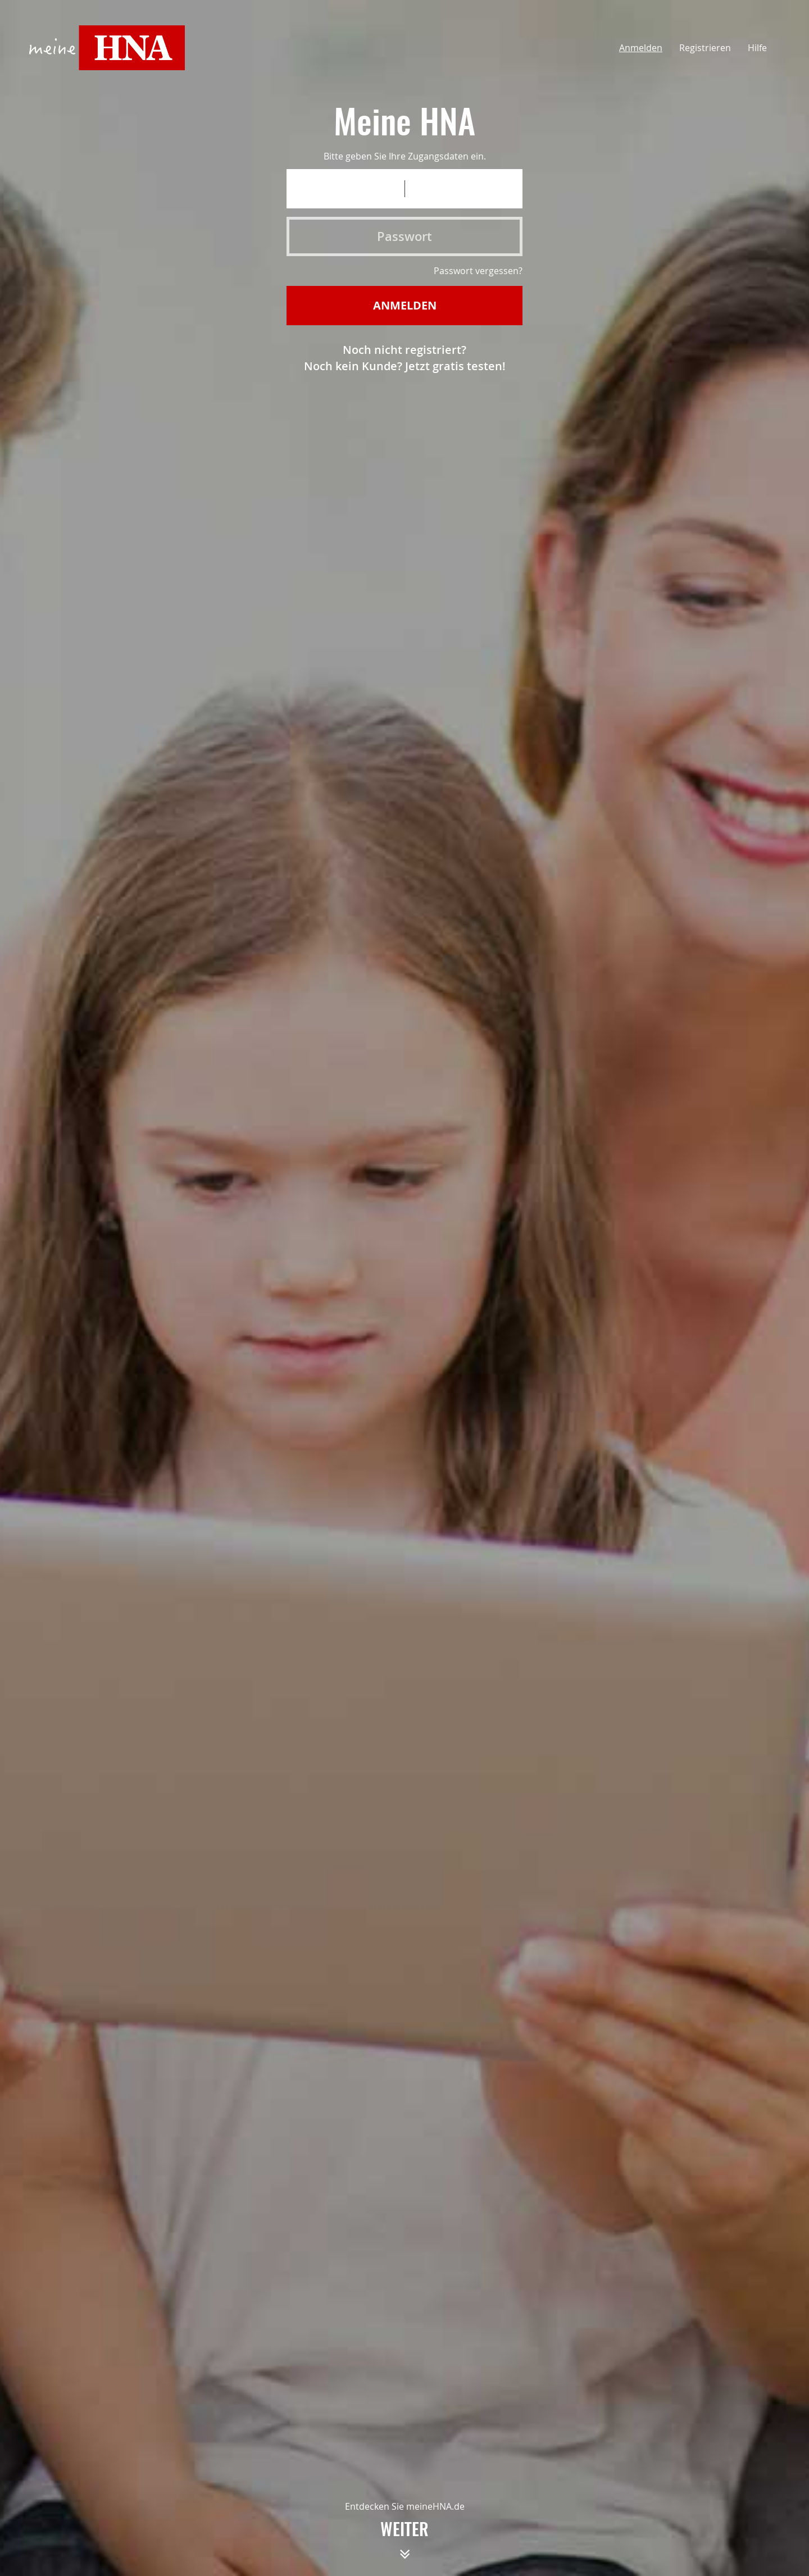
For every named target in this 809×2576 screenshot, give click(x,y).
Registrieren (705, 48)
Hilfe (757, 48)
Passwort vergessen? (478, 271)
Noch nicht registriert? (404, 349)
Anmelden (640, 48)
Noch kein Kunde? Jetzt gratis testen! (405, 366)
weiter (404, 2545)
